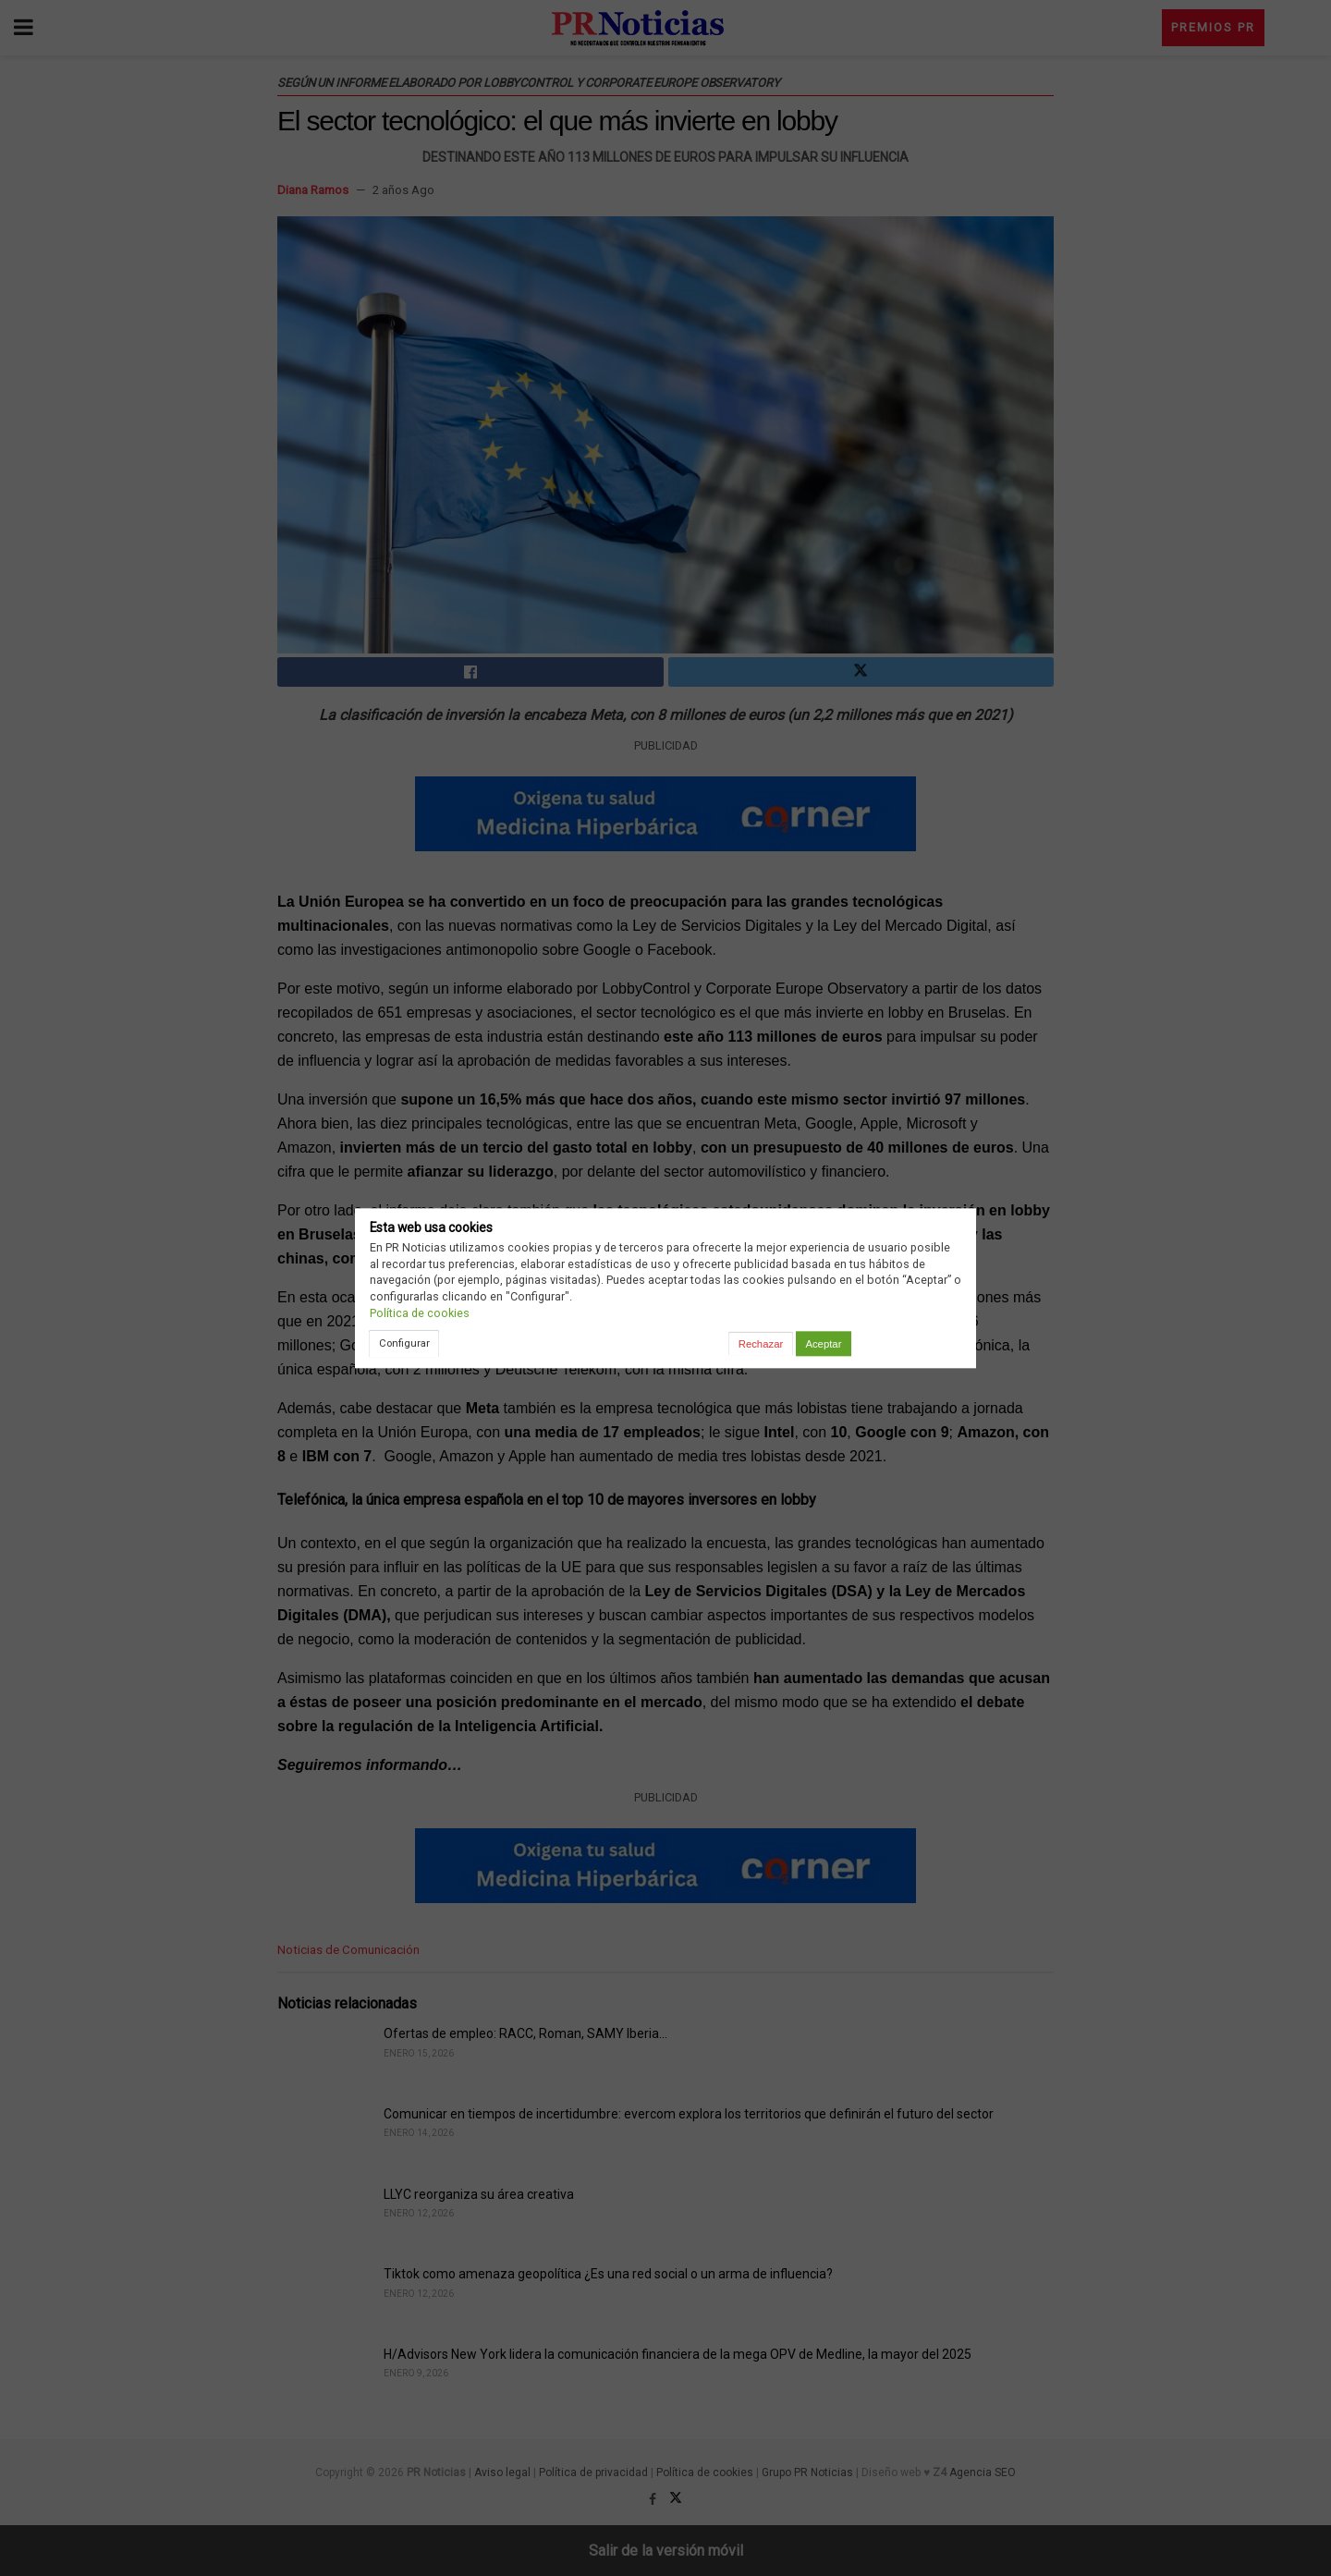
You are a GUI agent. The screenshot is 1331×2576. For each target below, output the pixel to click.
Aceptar (823, 1343)
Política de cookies (420, 1313)
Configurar (404, 1343)
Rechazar (761, 1343)
